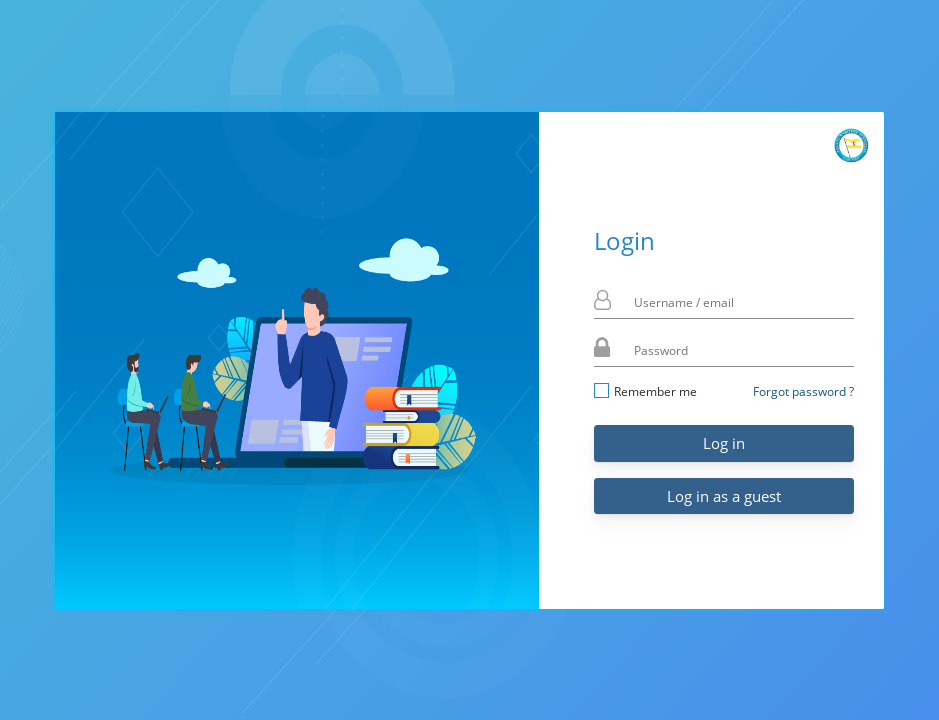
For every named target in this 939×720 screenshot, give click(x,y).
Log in (724, 443)
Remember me (645, 391)
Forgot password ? (803, 391)
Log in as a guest (724, 496)
